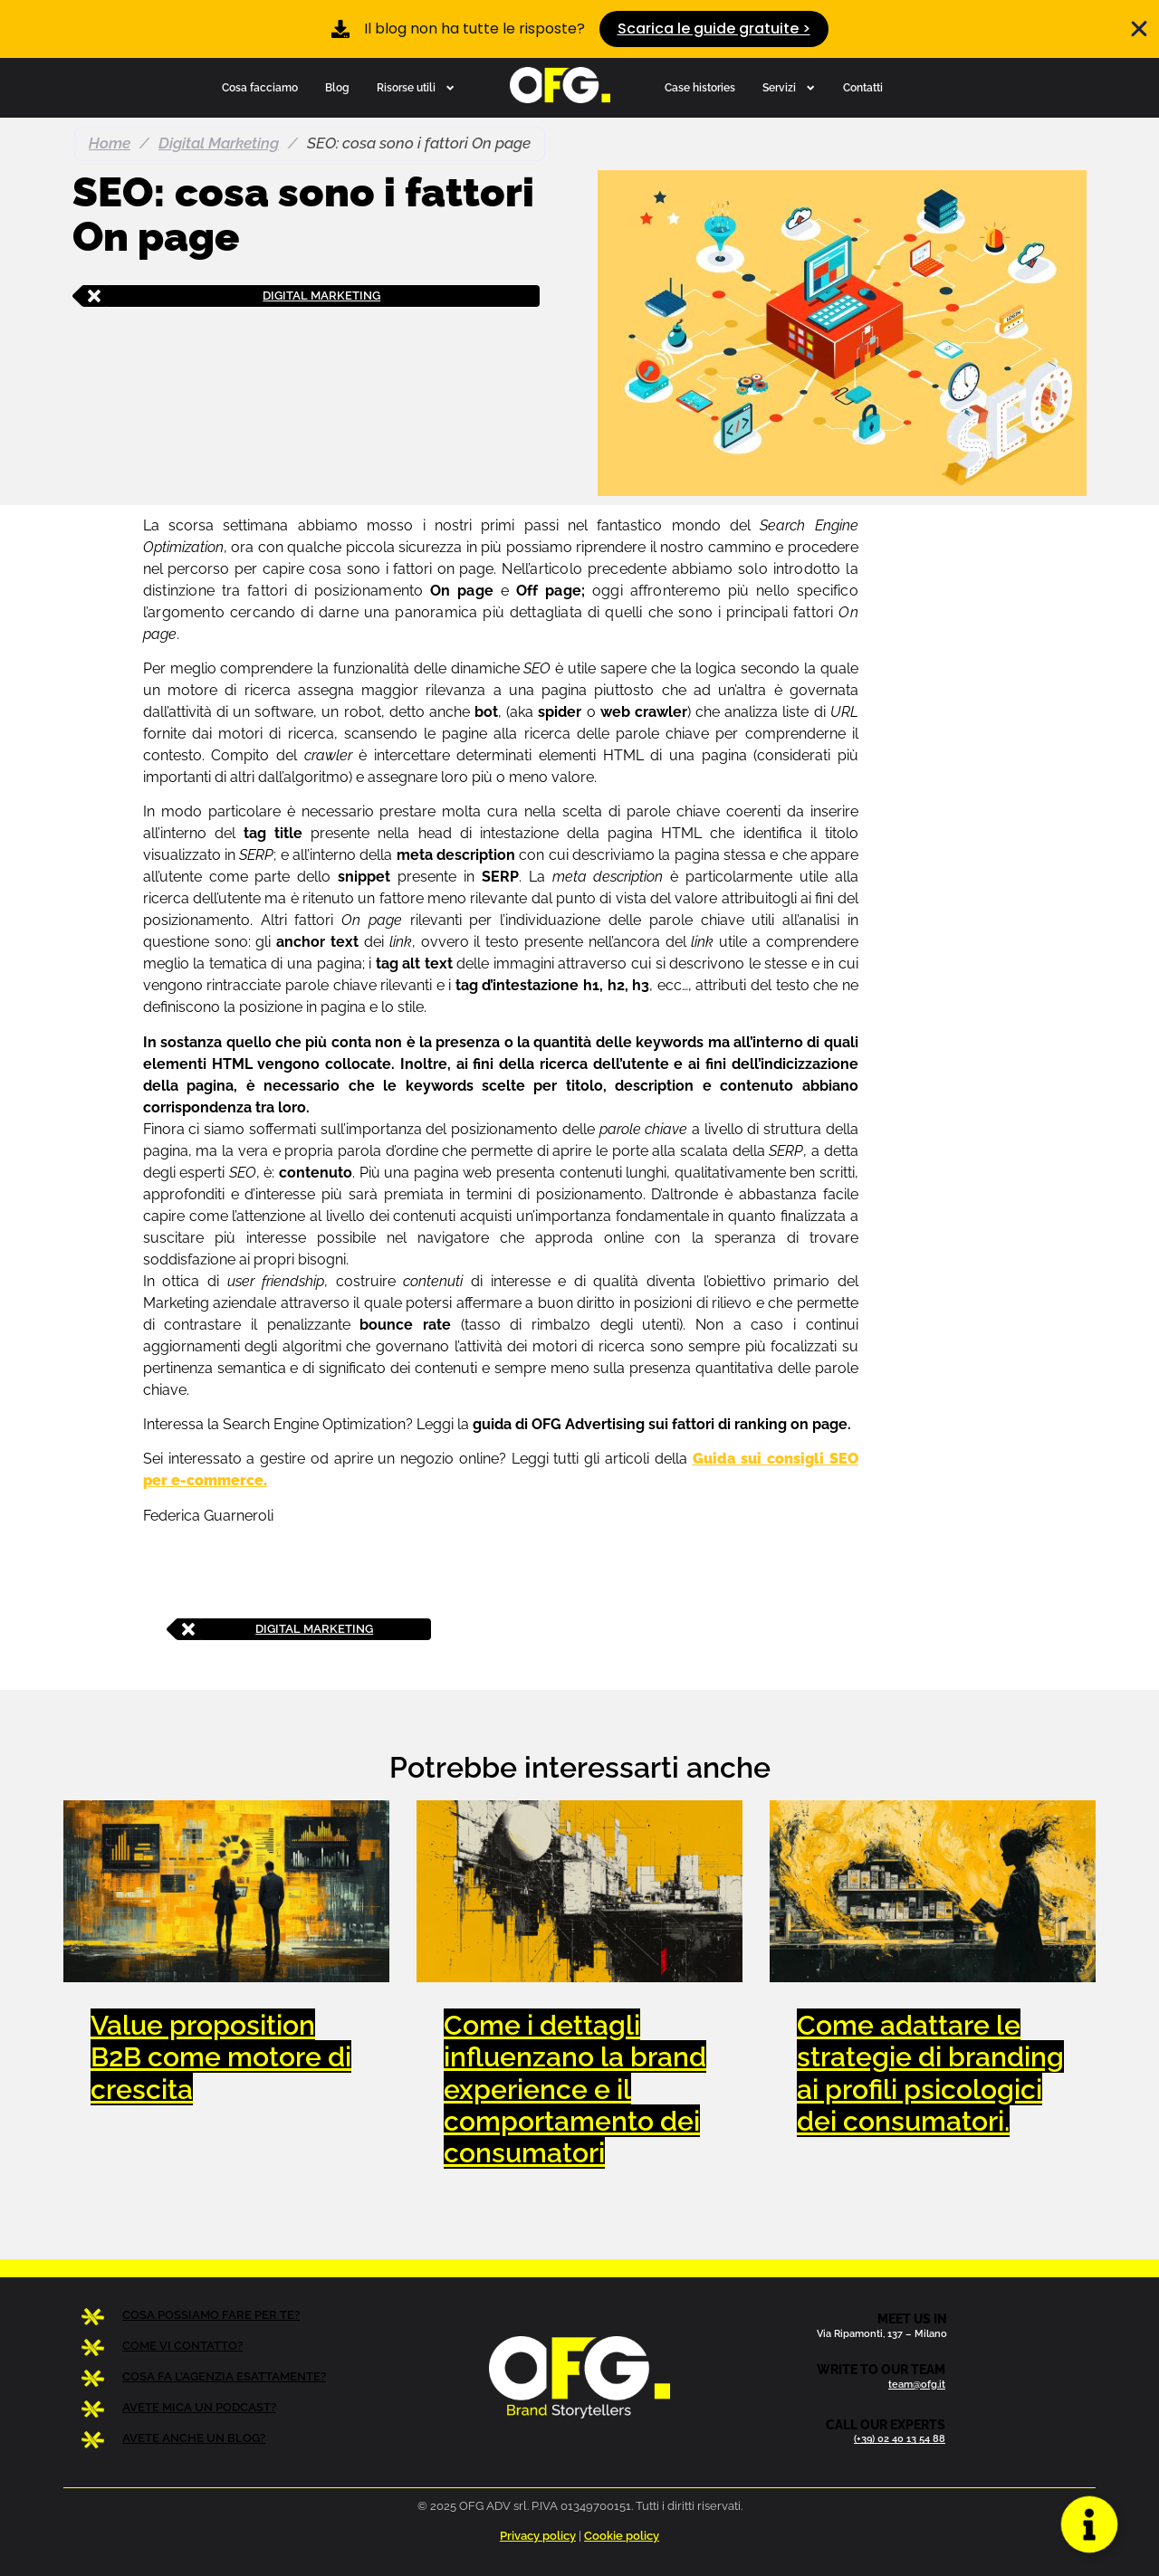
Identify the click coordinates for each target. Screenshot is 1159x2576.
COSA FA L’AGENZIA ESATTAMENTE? (224, 2376)
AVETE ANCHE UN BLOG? (193, 2438)
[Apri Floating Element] (1089, 2525)
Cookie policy (621, 2536)
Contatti (863, 87)
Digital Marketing (218, 143)
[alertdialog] (579, 29)
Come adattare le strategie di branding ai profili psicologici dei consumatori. (930, 2072)
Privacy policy (538, 2536)
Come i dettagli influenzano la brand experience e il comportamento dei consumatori (575, 2088)
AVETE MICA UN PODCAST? (199, 2407)
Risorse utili (416, 87)
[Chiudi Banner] (1139, 29)
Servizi (789, 87)
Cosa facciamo (260, 87)
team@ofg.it (916, 2384)
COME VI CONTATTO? (182, 2345)
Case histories (700, 87)
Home (109, 143)
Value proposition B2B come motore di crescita (221, 2056)
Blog (337, 87)
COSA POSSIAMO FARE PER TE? (211, 2315)
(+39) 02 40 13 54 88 (899, 2438)
